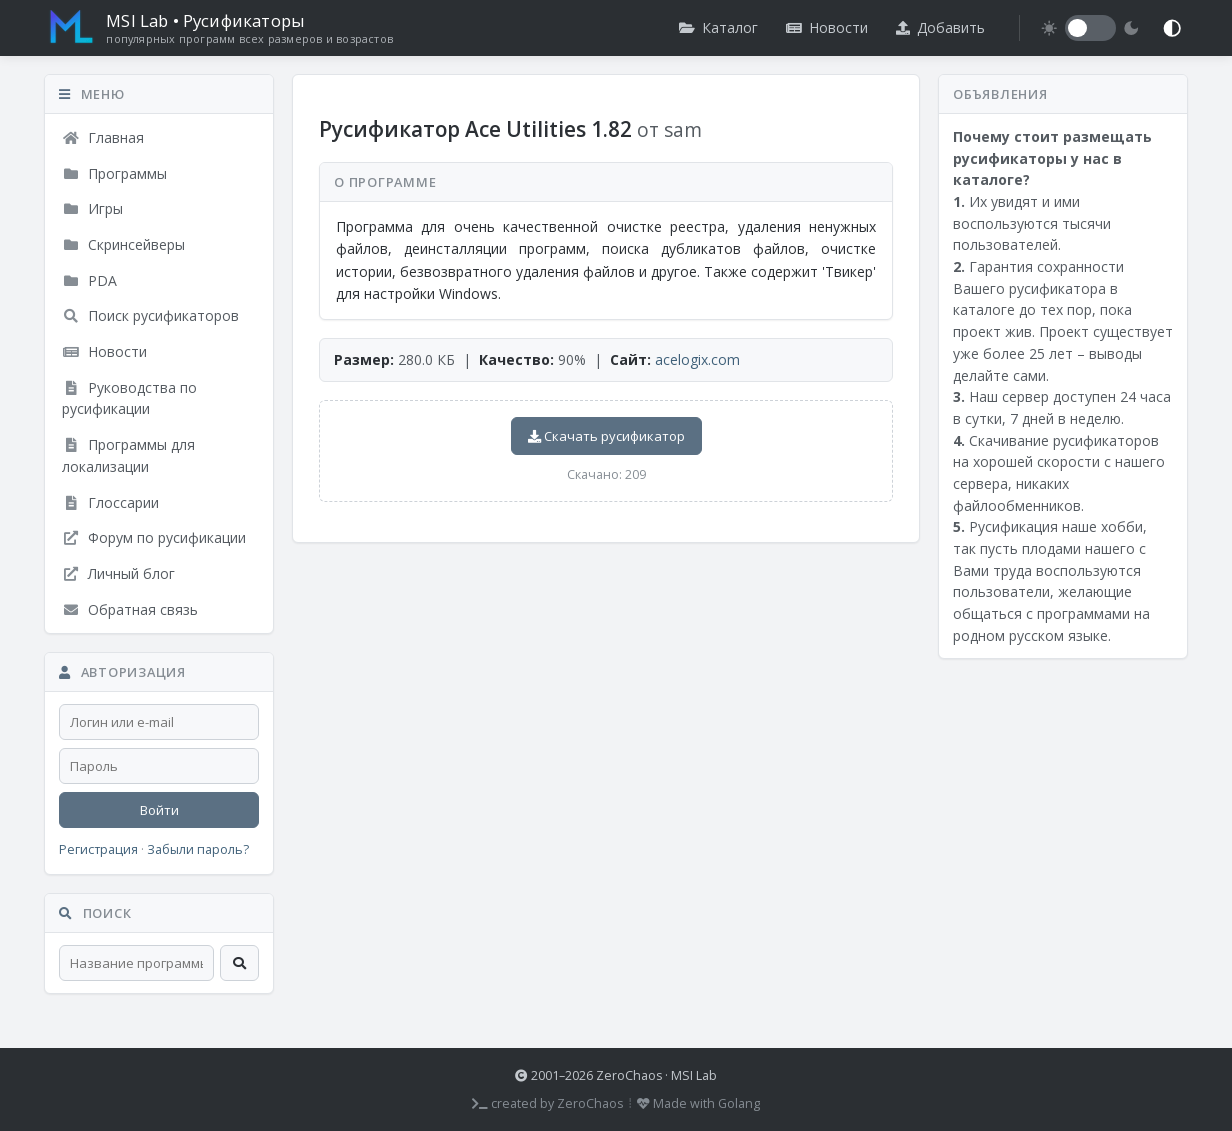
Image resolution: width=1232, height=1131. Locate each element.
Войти (159, 810)
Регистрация (98, 849)
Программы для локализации (128, 455)
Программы (114, 173)
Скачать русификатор (606, 436)
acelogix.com (697, 359)
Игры (92, 208)
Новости (827, 27)
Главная (103, 137)
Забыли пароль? (198, 849)
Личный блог (118, 573)
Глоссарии (110, 502)
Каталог (718, 27)
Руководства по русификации (129, 398)
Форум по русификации (154, 537)
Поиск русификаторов (150, 315)
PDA (89, 280)
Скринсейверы (123, 244)
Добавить (940, 27)
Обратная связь (130, 609)
